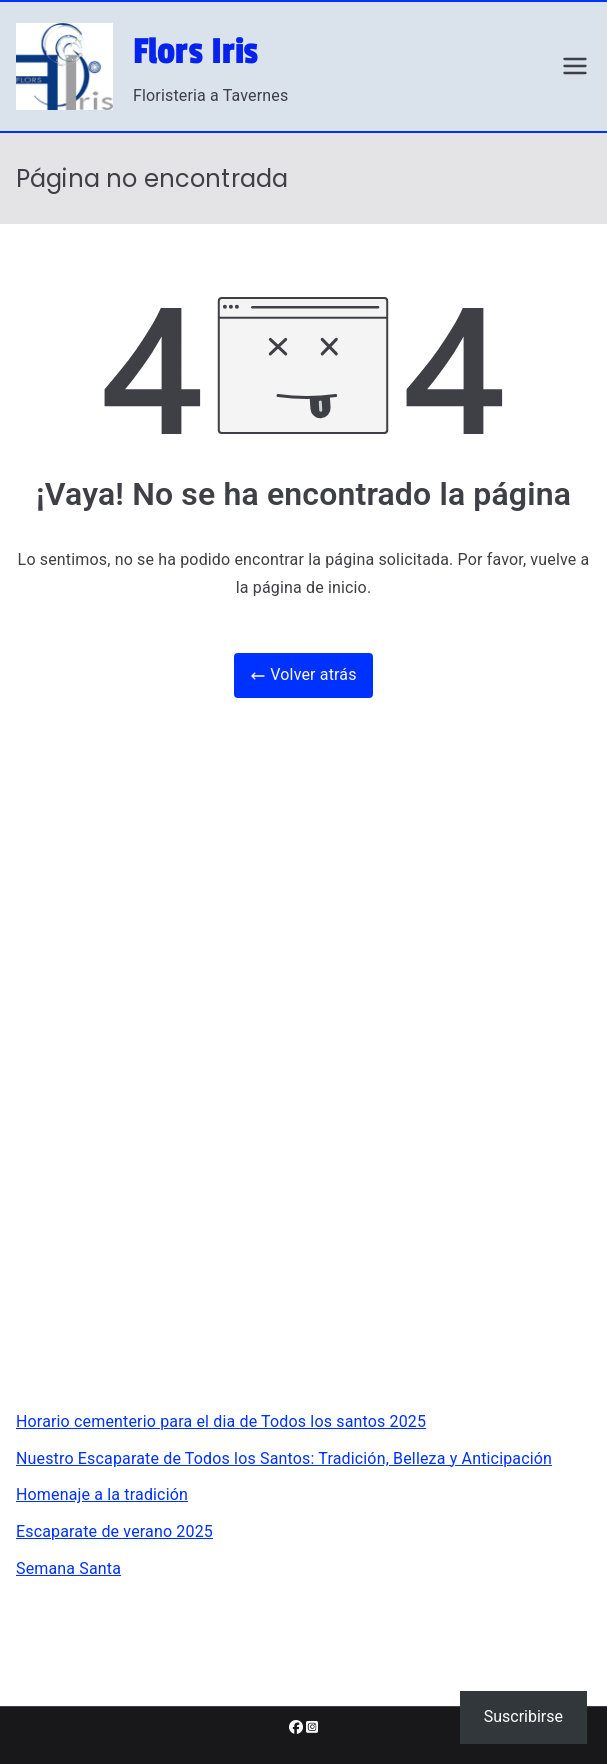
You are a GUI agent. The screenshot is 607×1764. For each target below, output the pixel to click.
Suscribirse (523, 1716)
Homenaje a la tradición (102, 1494)
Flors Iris (196, 52)
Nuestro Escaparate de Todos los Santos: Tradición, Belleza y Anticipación (284, 1458)
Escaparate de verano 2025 (114, 1531)
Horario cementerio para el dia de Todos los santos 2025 (221, 1421)
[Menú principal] (575, 66)
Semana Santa (68, 1568)
